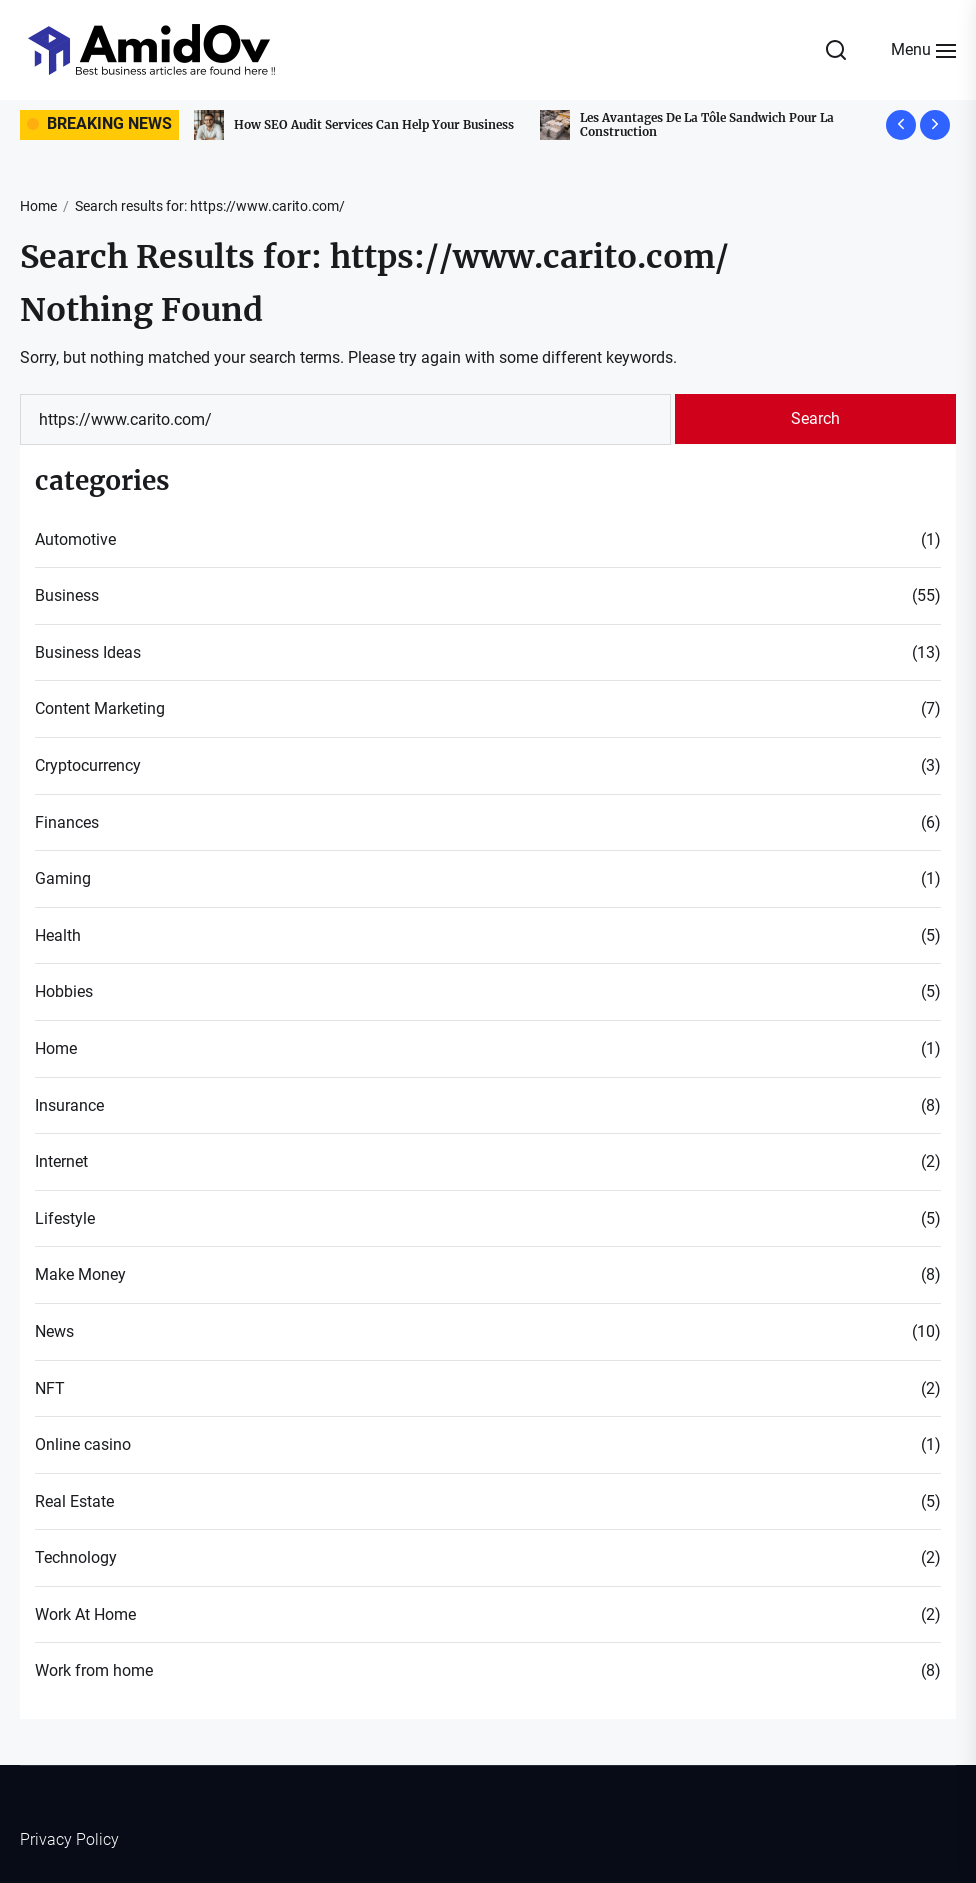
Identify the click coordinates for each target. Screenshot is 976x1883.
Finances (67, 822)
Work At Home (85, 1614)
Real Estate (74, 1501)
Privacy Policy (69, 1839)
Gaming (63, 878)
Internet (61, 1161)
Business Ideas (88, 652)
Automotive (75, 539)
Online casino (83, 1444)
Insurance (69, 1105)
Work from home (94, 1670)
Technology (76, 1557)
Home (56, 1048)
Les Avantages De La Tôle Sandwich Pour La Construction (713, 124)
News (54, 1331)
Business (67, 595)
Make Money (80, 1274)
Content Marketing (100, 708)
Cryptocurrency (88, 765)
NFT (50, 1388)
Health (58, 935)
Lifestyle (65, 1218)
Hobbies (64, 991)
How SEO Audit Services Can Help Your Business (379, 124)
